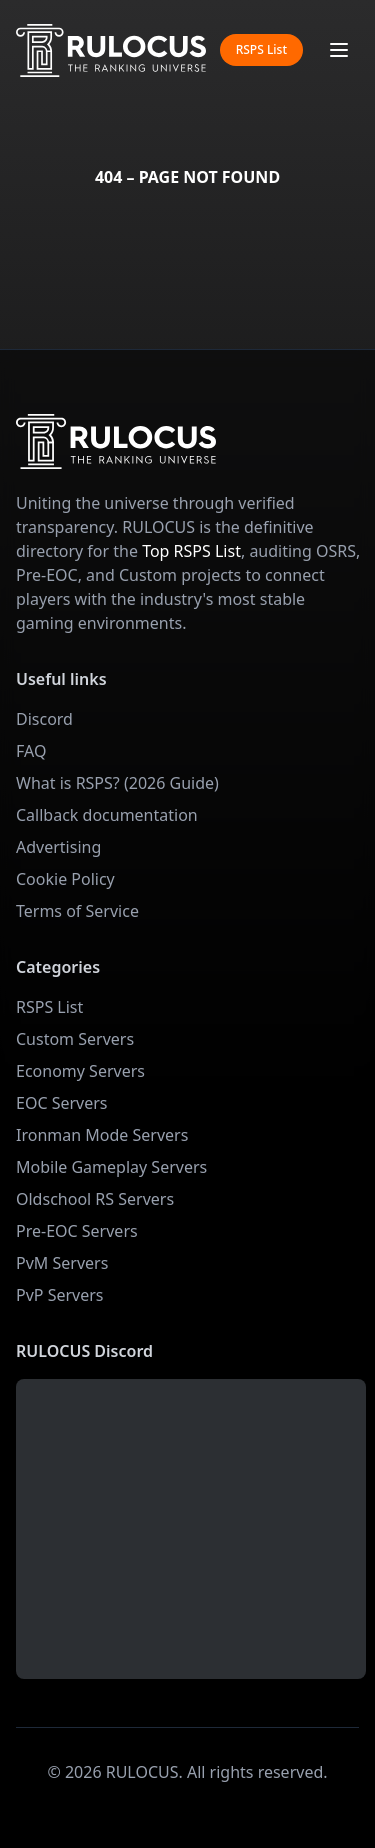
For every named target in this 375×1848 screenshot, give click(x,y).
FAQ (31, 751)
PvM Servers (62, 1263)
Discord (44, 719)
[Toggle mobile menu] (339, 50)
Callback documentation (107, 815)
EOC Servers (62, 1103)
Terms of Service (77, 911)
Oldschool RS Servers (95, 1199)
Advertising (58, 847)
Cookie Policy (65, 879)
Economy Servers (80, 1071)
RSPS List (261, 49)
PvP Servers (60, 1295)
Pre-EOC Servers (77, 1231)
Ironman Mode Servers (102, 1135)
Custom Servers (75, 1039)
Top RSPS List (191, 551)
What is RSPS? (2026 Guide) (117, 783)
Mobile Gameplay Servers (111, 1167)
